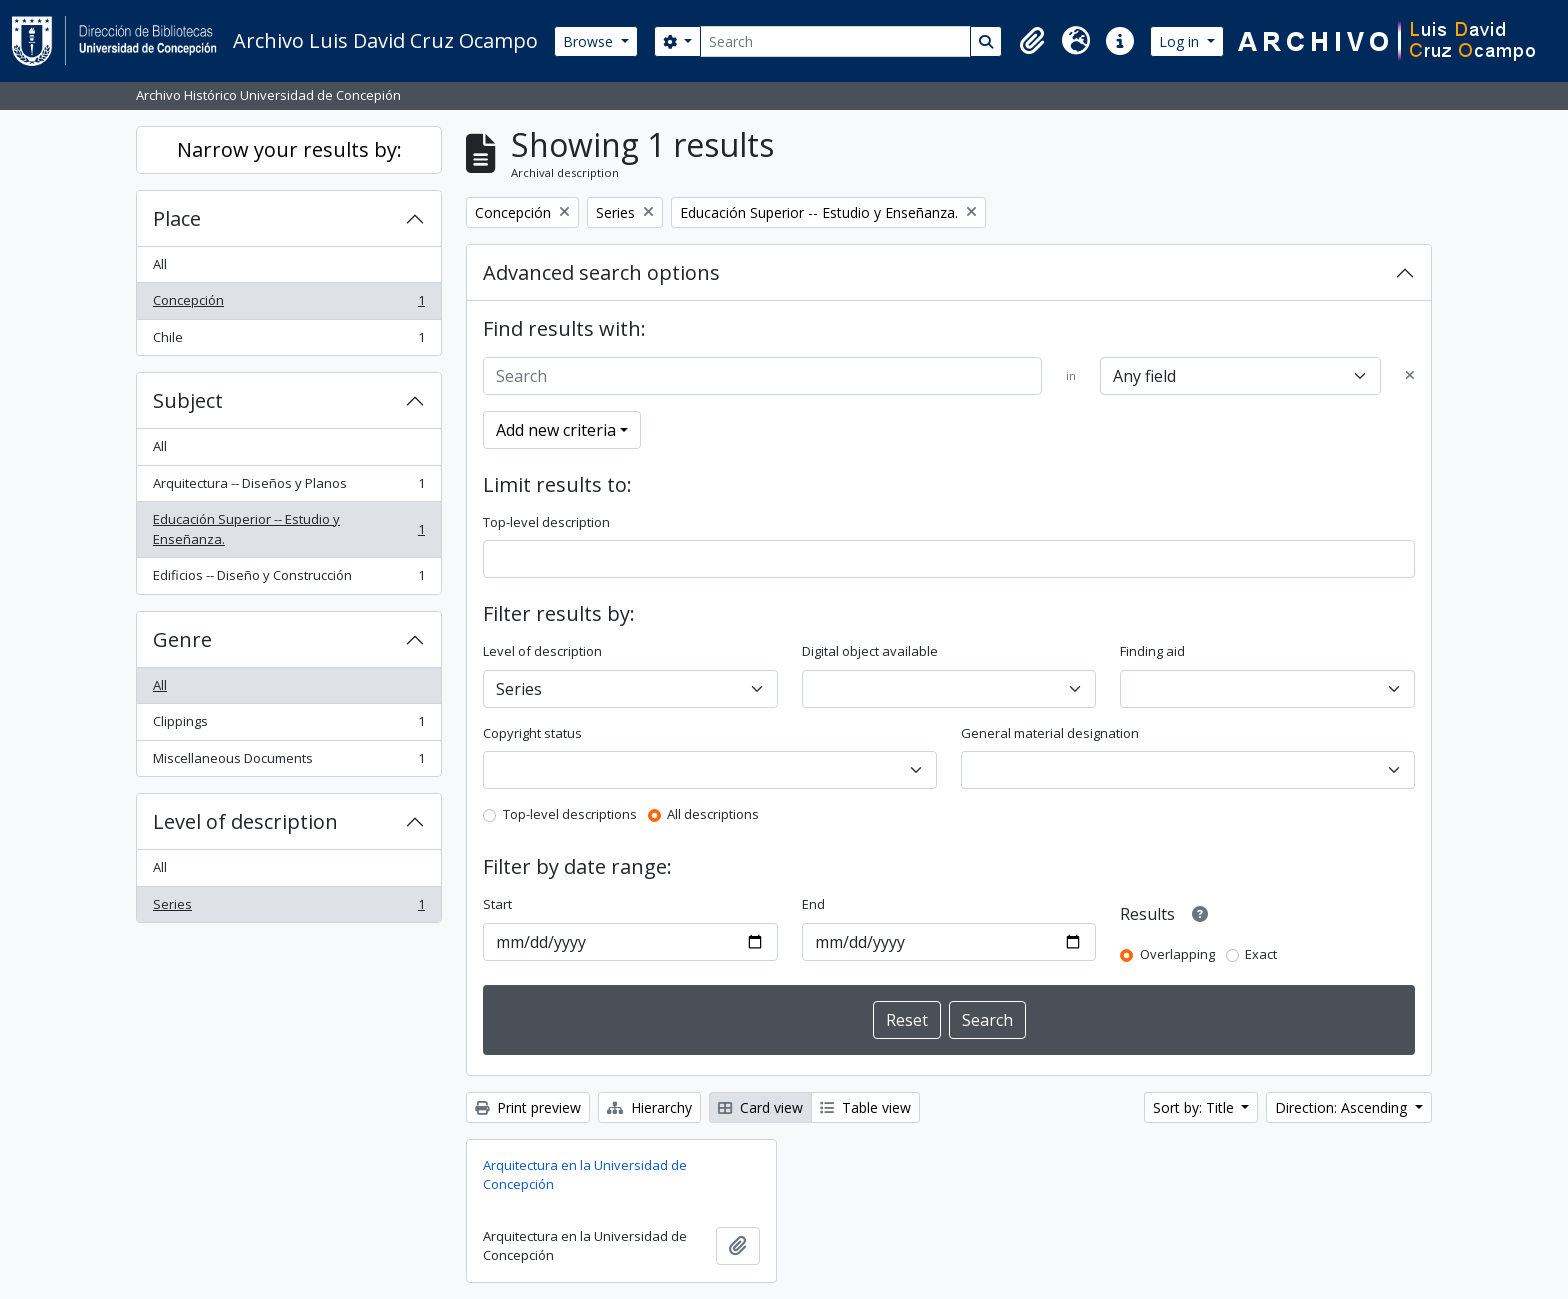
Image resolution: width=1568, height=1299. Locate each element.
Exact (1261, 954)
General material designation (1050, 733)
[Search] (835, 41)
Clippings (288, 725)
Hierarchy (649, 1107)
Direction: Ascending (1343, 1107)
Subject (188, 400)
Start (497, 904)
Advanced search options (601, 272)
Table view (865, 1107)
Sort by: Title (1195, 1107)
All (160, 264)
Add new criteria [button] (556, 430)
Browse (590, 41)
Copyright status (532, 733)
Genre (182, 639)
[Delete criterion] (1410, 376)
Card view (760, 1107)
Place (177, 218)
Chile (288, 341)
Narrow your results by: (289, 149)
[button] (1032, 41)
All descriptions (713, 814)
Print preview (528, 1107)
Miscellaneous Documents (288, 762)
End (813, 904)
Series (288, 908)
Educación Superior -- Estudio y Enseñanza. (288, 529)
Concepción (288, 304)
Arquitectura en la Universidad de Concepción (585, 1175)
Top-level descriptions (570, 814)
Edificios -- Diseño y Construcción (288, 579)
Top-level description (546, 522)
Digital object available (870, 651)
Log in (1181, 41)
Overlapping (1177, 954)
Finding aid (1152, 651)
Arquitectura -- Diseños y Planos (288, 487)
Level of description (245, 821)
